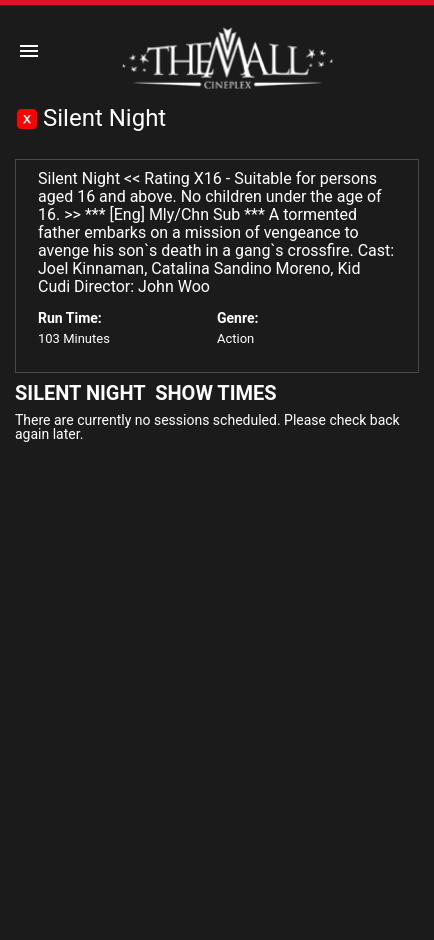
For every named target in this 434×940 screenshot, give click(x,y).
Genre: (237, 318)
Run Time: (70, 318)
